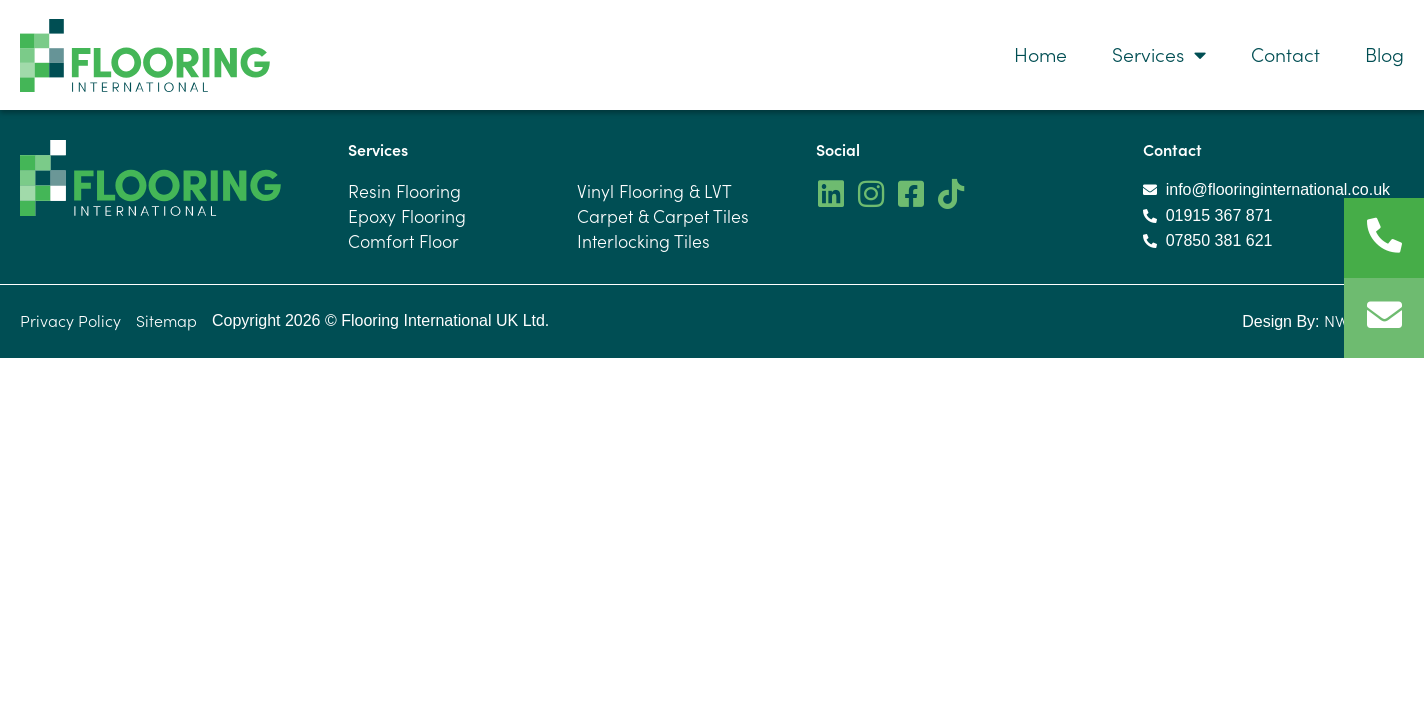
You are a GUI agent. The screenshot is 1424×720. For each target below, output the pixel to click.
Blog (1384, 54)
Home (1040, 54)
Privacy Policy (70, 320)
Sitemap (166, 320)
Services (1159, 54)
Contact (1285, 54)
